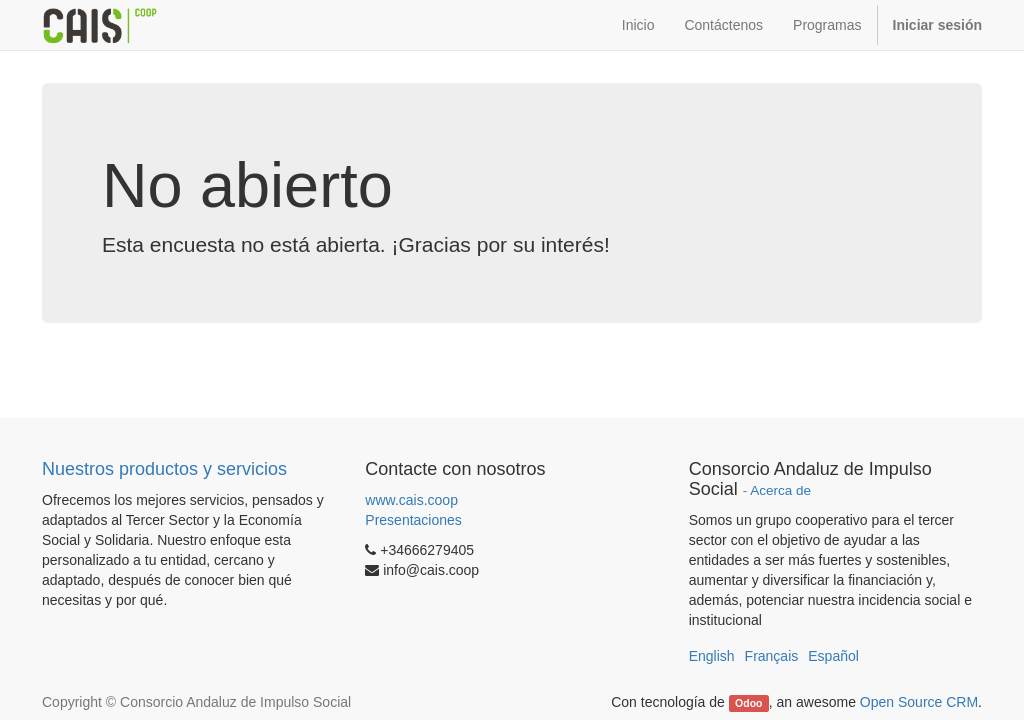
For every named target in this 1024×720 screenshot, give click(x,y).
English (712, 656)
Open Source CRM (919, 702)
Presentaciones (413, 520)
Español (833, 656)
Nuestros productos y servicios (164, 469)
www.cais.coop (411, 500)
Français (772, 656)
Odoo (748, 703)
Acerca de (780, 490)
